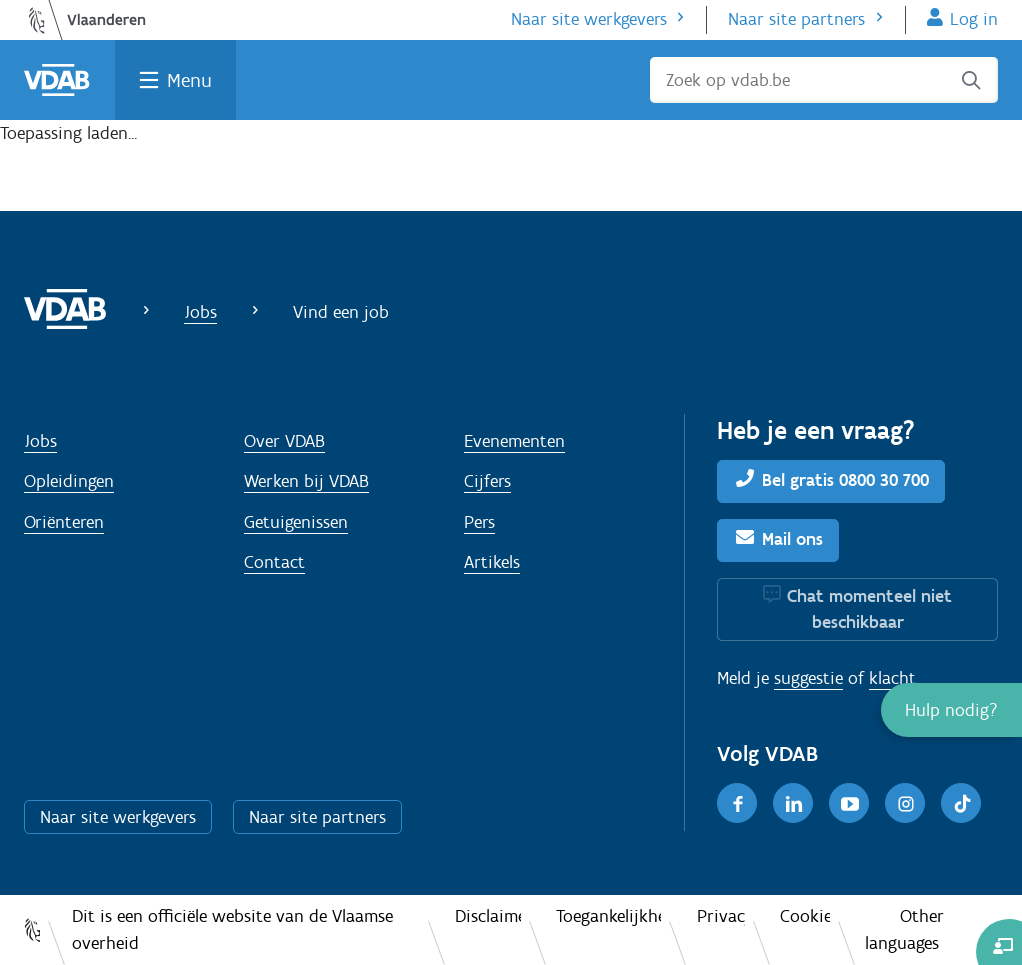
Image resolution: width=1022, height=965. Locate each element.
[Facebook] (737, 803)
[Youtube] (849, 803)
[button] (951, 710)
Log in (974, 19)
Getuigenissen (296, 522)
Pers (479, 522)
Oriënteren (64, 522)
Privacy (721, 916)
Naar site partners (796, 19)
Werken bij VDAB (306, 481)
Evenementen (514, 441)
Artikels (492, 562)
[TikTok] (961, 803)
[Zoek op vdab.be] (824, 80)
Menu (189, 80)
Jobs (200, 312)
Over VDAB (284, 441)
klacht (892, 678)
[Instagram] (905, 803)
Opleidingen (69, 481)
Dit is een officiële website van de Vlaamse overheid (232, 929)
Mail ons (792, 539)
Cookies (805, 916)
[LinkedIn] (793, 803)
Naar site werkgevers (589, 19)
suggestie (808, 678)
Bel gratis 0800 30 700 (845, 480)
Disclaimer (488, 916)
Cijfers (487, 481)
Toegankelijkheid (608, 916)
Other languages (904, 929)
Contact (274, 562)
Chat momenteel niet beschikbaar (869, 609)
